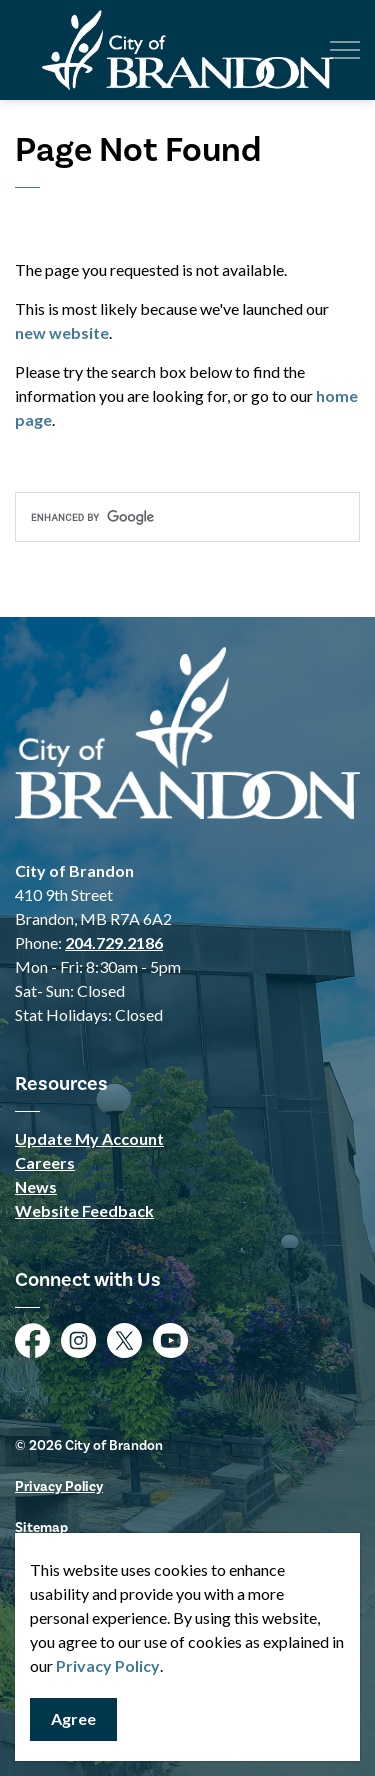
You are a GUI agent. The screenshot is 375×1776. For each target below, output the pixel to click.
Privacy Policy (108, 1665)
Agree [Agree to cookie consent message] (73, 1719)
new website (62, 332)
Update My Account (89, 1138)
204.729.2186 (114, 942)
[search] (187, 517)
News (36, 1186)
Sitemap (41, 1528)
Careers (45, 1162)
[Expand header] (345, 50)
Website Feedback (84, 1210)
